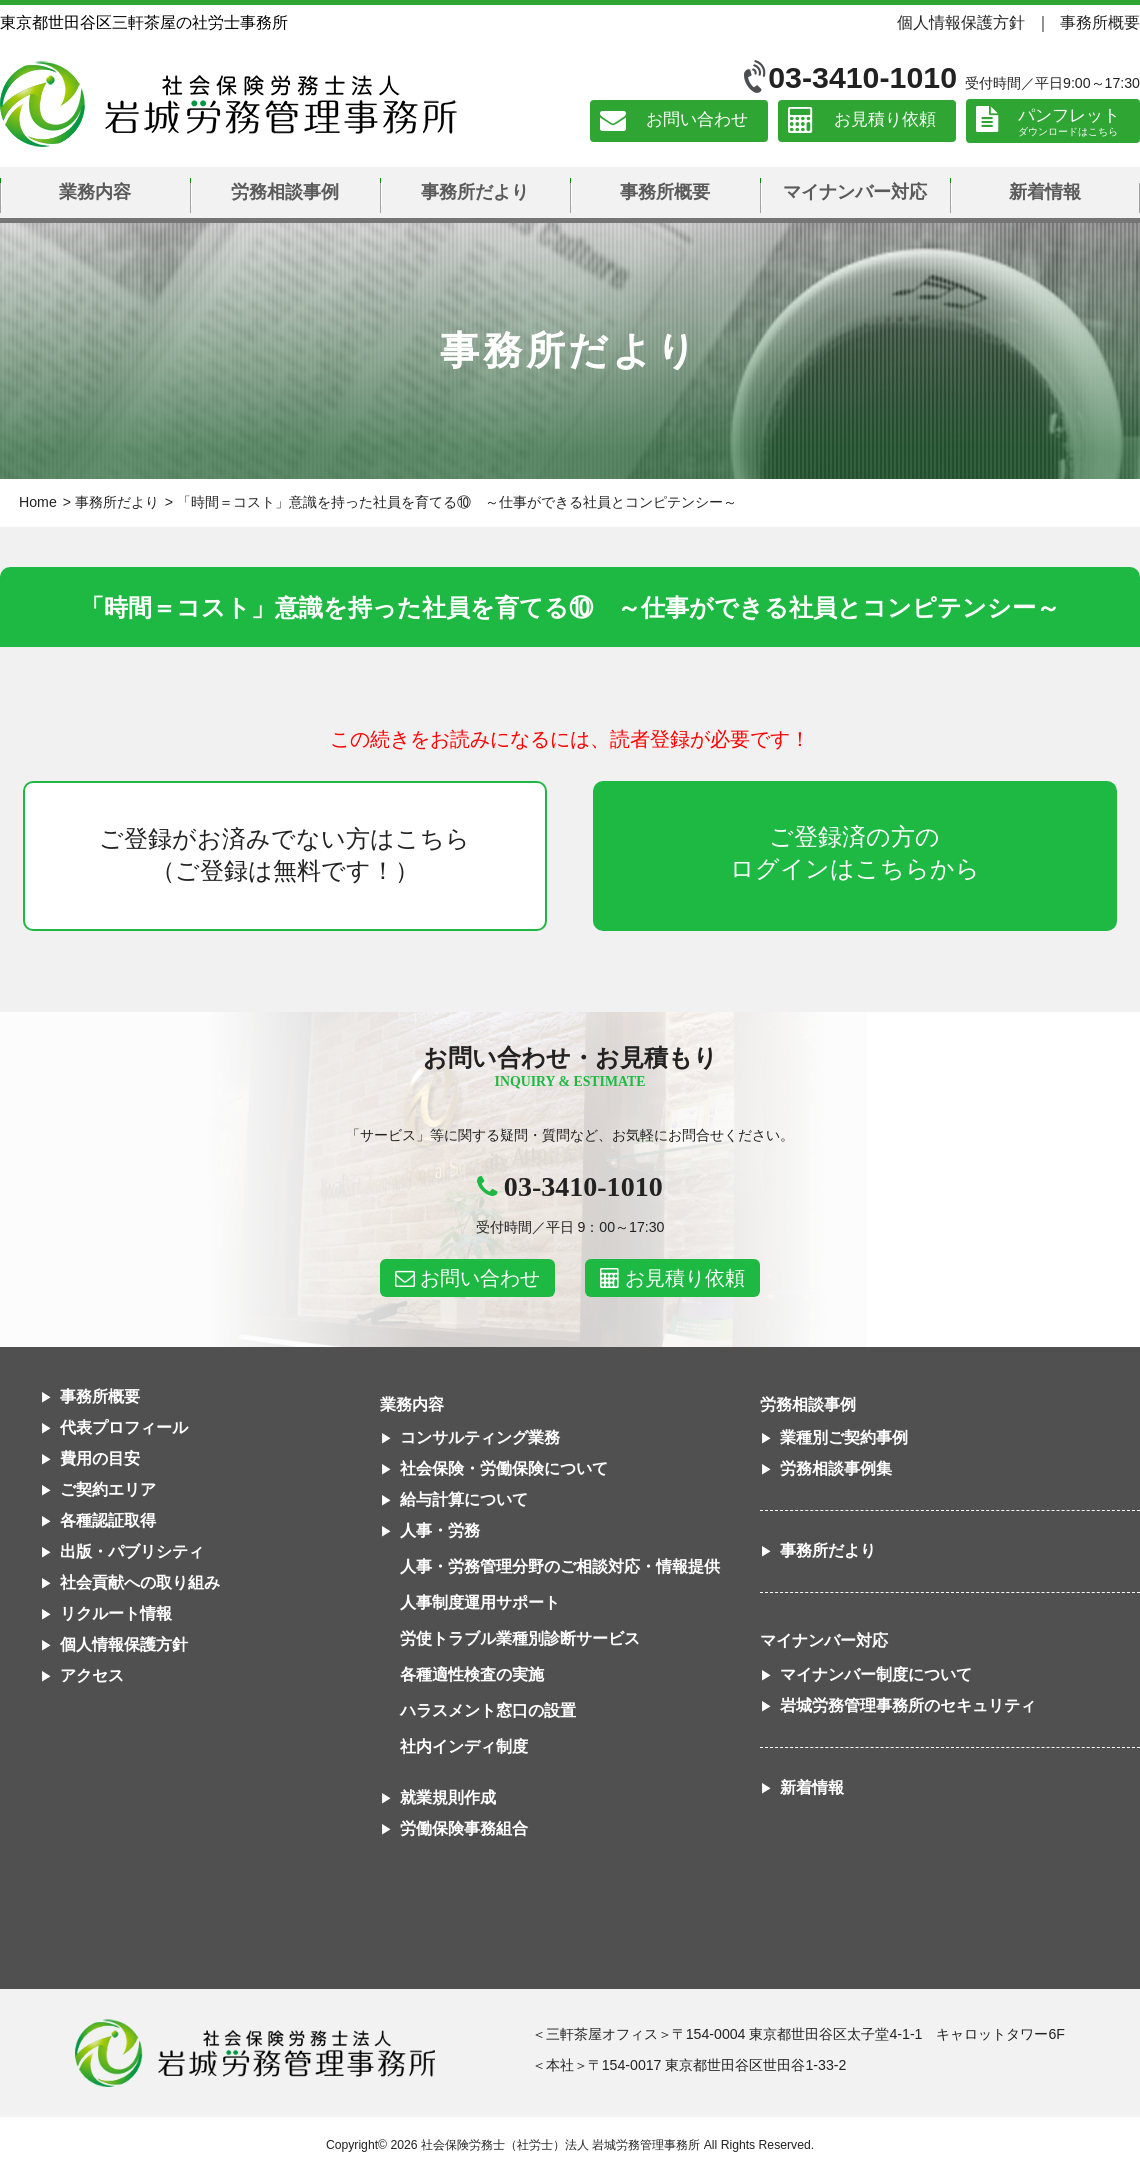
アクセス (92, 1675)
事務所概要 (1100, 22)
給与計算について (464, 1499)
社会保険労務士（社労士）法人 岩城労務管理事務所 (560, 2145)
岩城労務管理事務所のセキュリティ (908, 1705)
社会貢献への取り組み (140, 1582)
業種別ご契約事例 (844, 1437)
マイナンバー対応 (855, 192)
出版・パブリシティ (132, 1551)
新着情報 (1045, 192)
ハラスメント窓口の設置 (488, 1710)
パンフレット (1069, 115)
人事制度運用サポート (480, 1602)
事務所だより (475, 192)
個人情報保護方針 (961, 22)
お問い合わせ (697, 120)
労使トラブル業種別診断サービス (520, 1638)
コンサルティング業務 (480, 1437)
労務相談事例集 (836, 1468)
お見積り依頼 (885, 120)
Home (38, 502)
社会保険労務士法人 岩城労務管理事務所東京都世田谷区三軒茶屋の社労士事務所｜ (255, 2053)
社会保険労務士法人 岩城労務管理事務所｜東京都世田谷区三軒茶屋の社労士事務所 (228, 104)
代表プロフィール (124, 1427)
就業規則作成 (448, 1797)
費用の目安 (100, 1458)
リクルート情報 (116, 1613)
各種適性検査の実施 (472, 1674)
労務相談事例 (285, 192)
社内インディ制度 (464, 1746)
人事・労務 (440, 1530)
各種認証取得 (108, 1520)
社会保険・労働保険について (504, 1468)
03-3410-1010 (862, 77)
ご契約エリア (108, 1489)
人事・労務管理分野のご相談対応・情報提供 (560, 1566)
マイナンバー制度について (876, 1674)
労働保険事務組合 (464, 1828)
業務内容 (95, 192)
